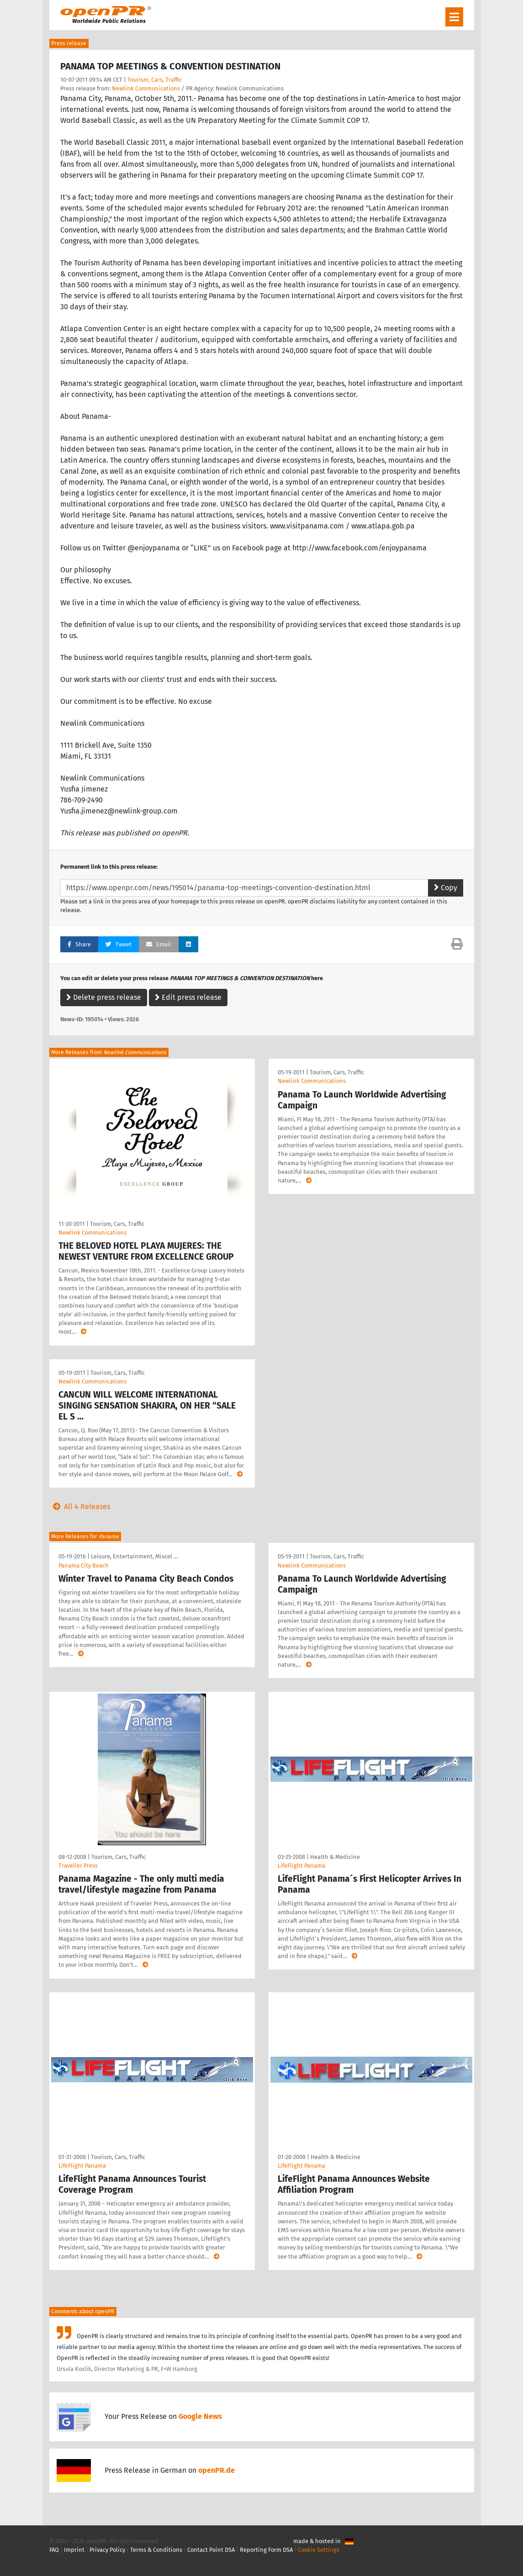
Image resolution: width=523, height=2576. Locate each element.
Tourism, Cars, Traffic (154, 79)
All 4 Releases (79, 1506)
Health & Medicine (335, 1856)
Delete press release (103, 997)
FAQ (54, 2549)
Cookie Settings (318, 2549)
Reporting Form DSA (266, 2549)
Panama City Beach (83, 1565)
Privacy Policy (107, 2549)
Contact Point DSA (211, 2549)
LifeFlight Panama (301, 1865)
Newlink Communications (146, 88)
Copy (445, 887)
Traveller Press (78, 1865)
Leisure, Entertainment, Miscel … (134, 1556)
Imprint (74, 2549)
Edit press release (188, 997)
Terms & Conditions (156, 2549)
